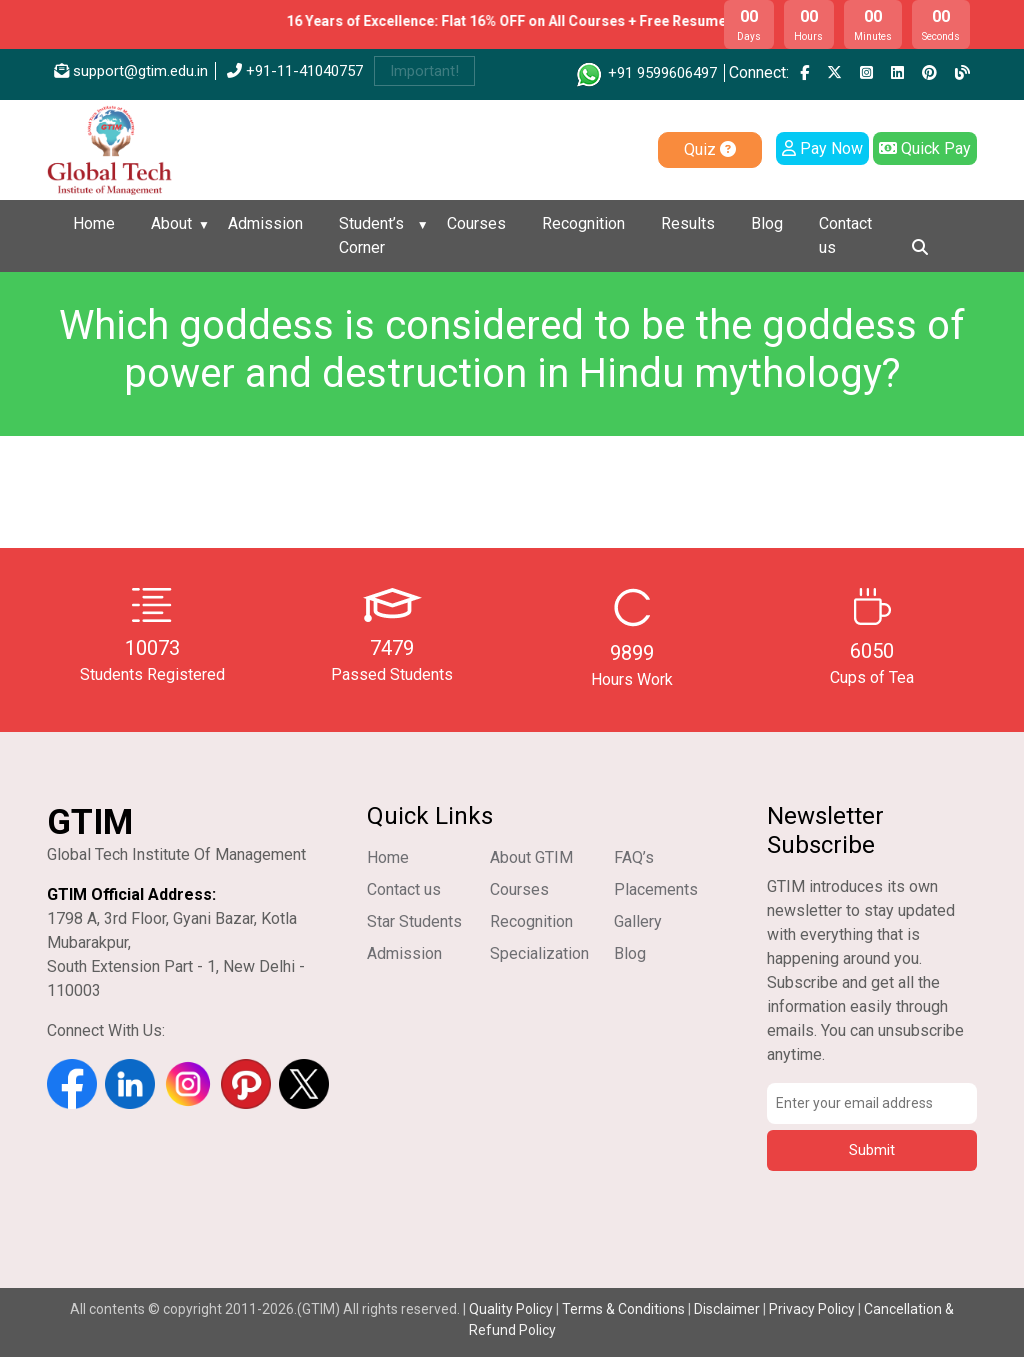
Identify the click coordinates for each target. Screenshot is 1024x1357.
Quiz (710, 149)
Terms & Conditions (623, 1309)
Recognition (583, 223)
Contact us (845, 235)
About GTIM (531, 857)
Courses (476, 223)
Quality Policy (512, 1309)
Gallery (638, 921)
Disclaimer (727, 1309)
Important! (424, 71)
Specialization (539, 953)
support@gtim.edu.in (131, 71)
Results (688, 223)
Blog (767, 223)
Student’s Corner (371, 235)
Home (94, 223)
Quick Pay (925, 148)
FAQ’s (634, 857)
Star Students (414, 921)
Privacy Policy (812, 1309)
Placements (656, 889)
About (171, 223)
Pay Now (822, 148)
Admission (265, 223)
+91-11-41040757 (295, 71)
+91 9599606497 (645, 73)
